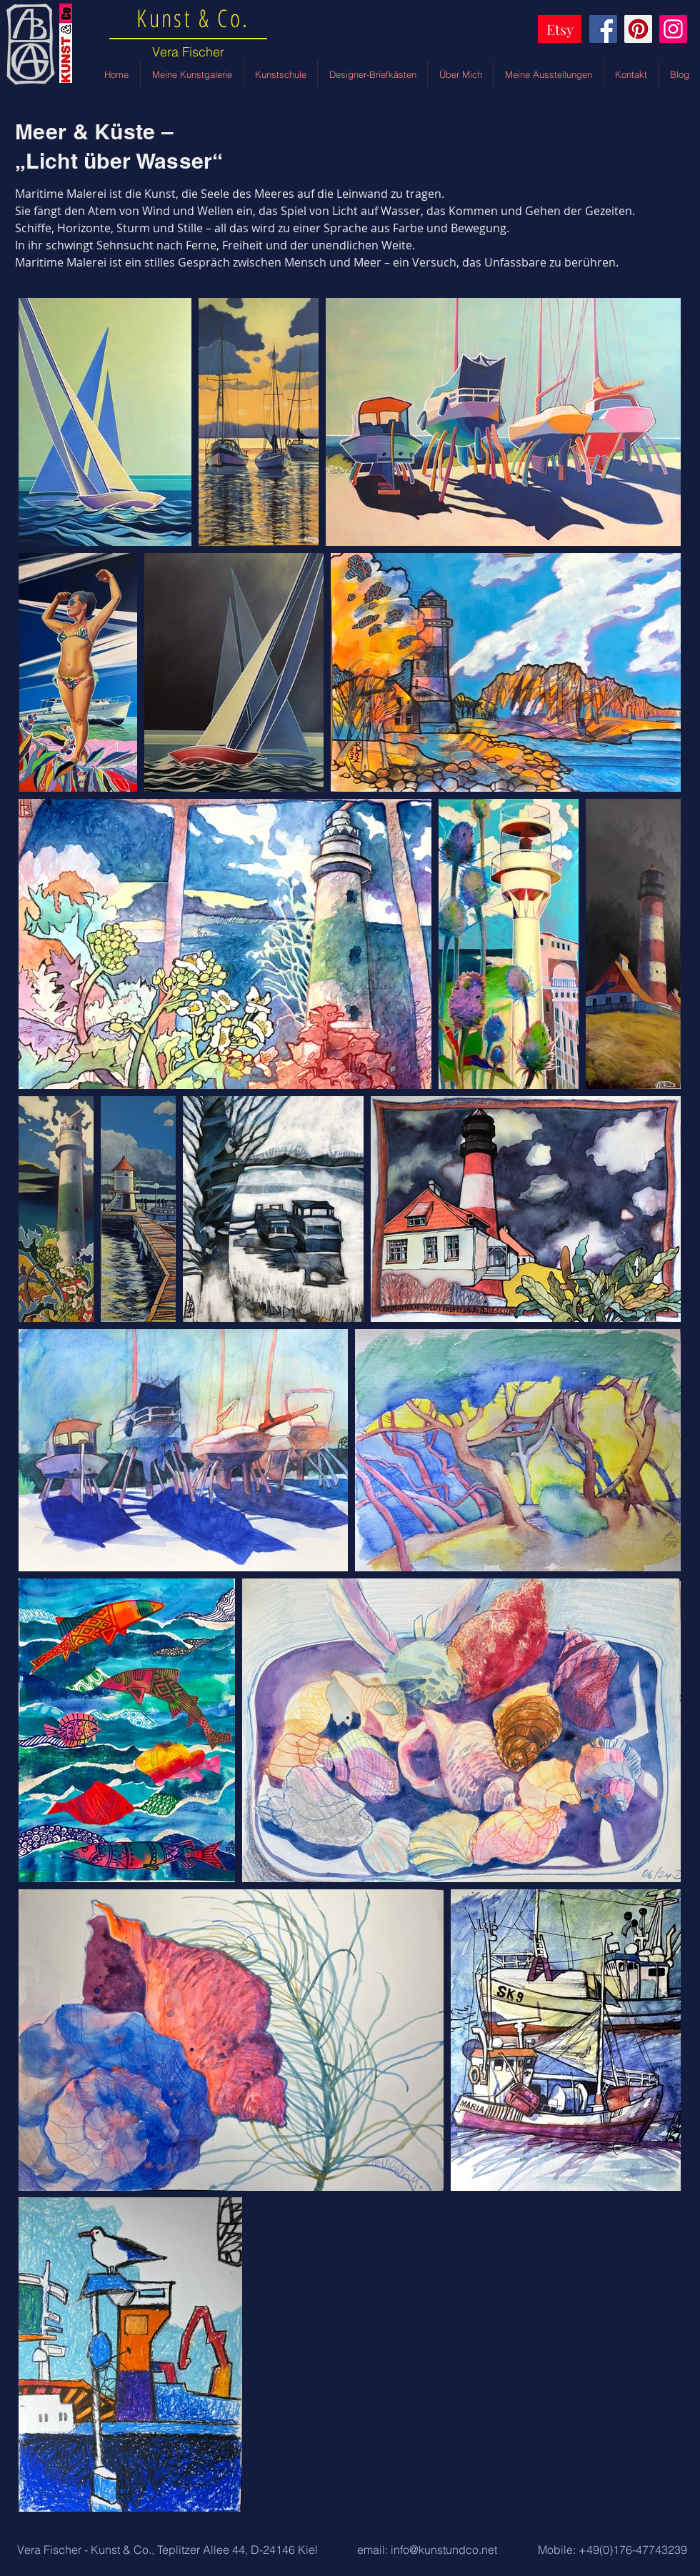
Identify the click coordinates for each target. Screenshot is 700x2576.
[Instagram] (673, 29)
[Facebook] (603, 29)
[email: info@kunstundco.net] (427, 2549)
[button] (167, 2549)
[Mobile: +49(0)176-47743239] (612, 2549)
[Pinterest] (638, 29)
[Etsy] (559, 29)
